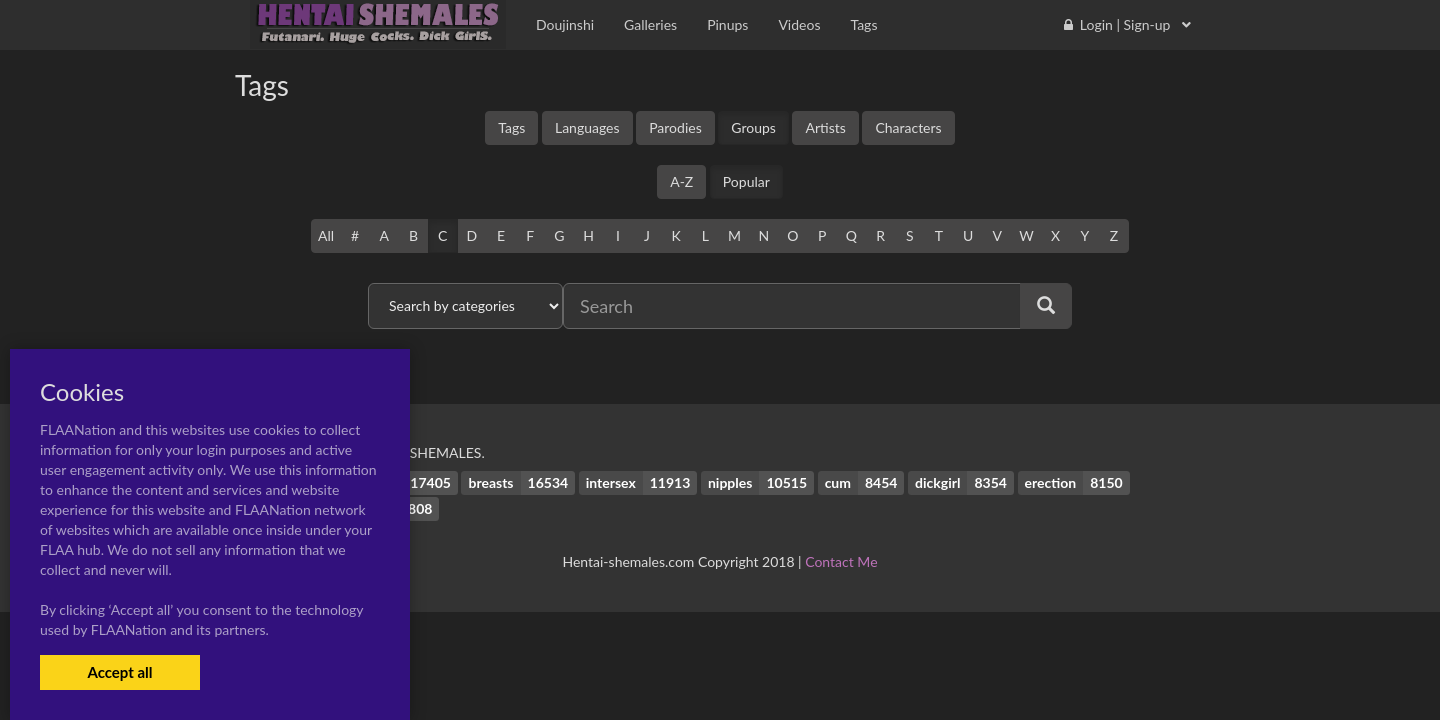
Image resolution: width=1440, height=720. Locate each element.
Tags (511, 127)
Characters (908, 127)
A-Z (681, 181)
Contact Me (841, 561)
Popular (746, 181)
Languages (587, 127)
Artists (825, 127)
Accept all (119, 672)
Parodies (675, 127)
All (326, 235)
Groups (753, 127)
